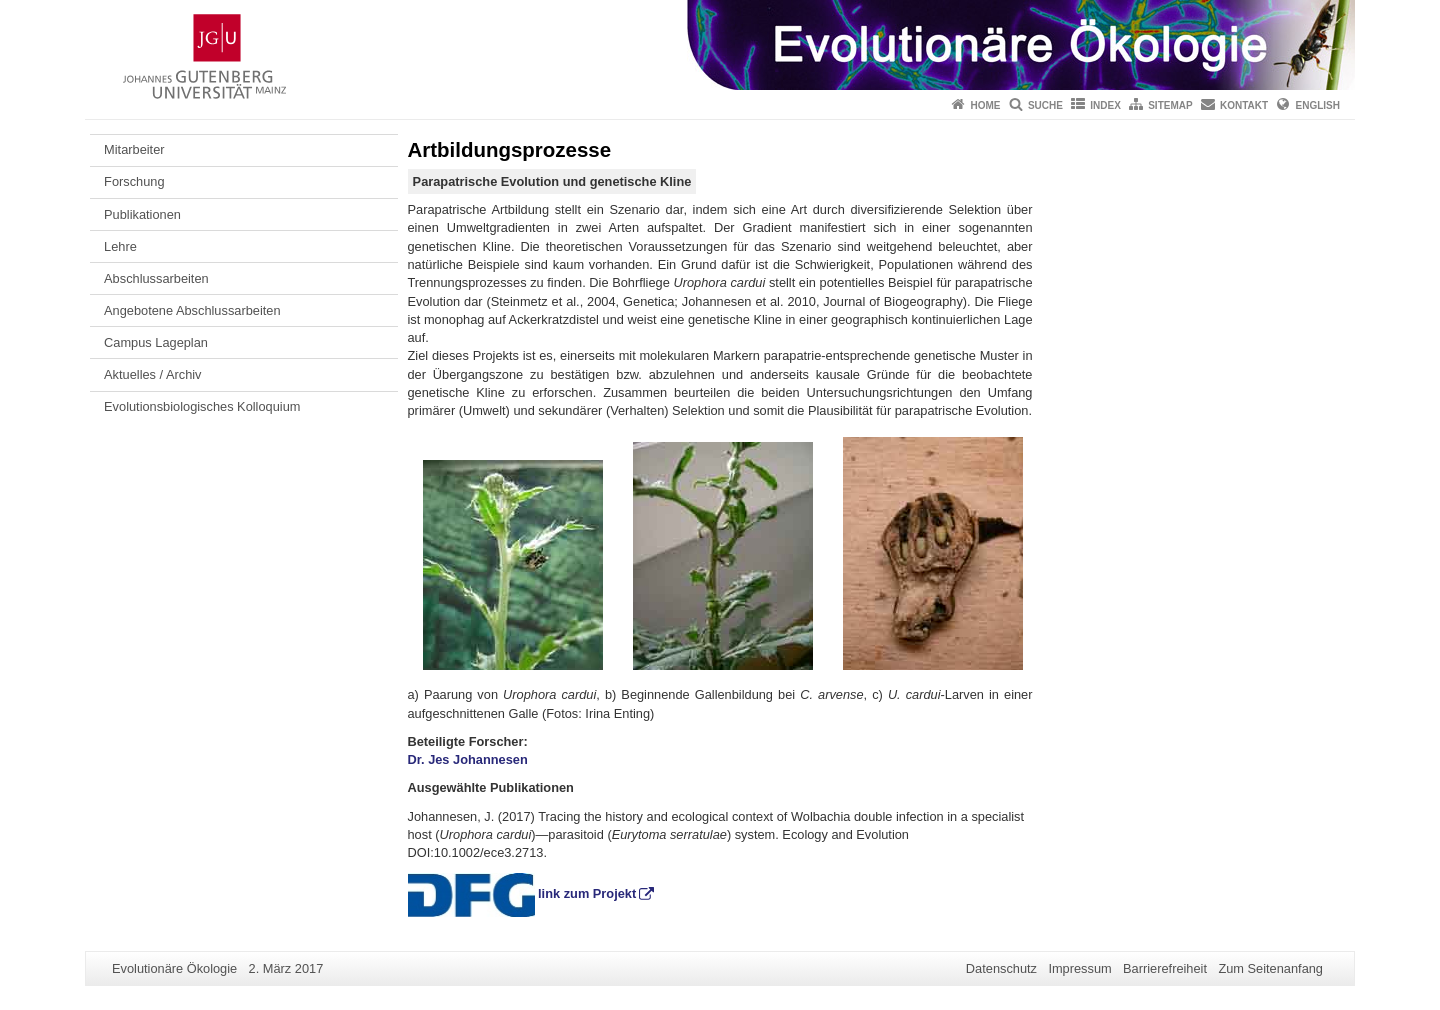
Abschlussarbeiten (156, 278)
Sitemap (1170, 105)
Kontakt (1244, 105)
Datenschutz (1001, 968)
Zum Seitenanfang (1270, 968)
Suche (1045, 105)
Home (986, 105)
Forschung (134, 181)
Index (1105, 105)
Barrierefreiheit (1165, 968)
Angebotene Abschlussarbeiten (192, 310)
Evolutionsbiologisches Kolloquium (202, 406)
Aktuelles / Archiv (152, 374)
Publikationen (142, 214)
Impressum (1079, 968)
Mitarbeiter (134, 149)
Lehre (120, 246)
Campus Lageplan (156, 342)
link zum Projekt (587, 893)
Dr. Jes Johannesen (468, 759)
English (1318, 105)
